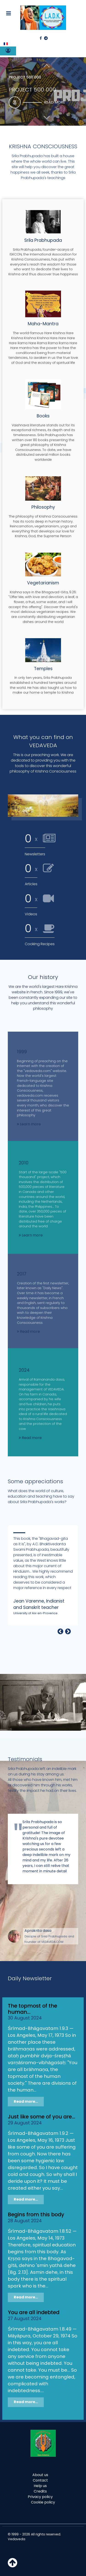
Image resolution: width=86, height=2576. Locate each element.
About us (40, 2474)
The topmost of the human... (32, 2009)
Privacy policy (40, 2496)
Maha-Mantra (43, 324)
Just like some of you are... (41, 2116)
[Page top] (12, 2565)
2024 (24, 1370)
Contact (40, 2480)
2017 (21, 1274)
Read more (54, 102)
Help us (40, 2485)
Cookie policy (43, 2502)
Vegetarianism (43, 583)
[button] (46, 117)
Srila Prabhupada (43, 240)
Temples (43, 669)
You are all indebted (33, 2312)
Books (43, 416)
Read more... (26, 2101)
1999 (22, 1052)
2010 (23, 1163)
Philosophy (43, 507)
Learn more (29, 1124)
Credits (40, 2491)
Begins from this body (36, 2214)
